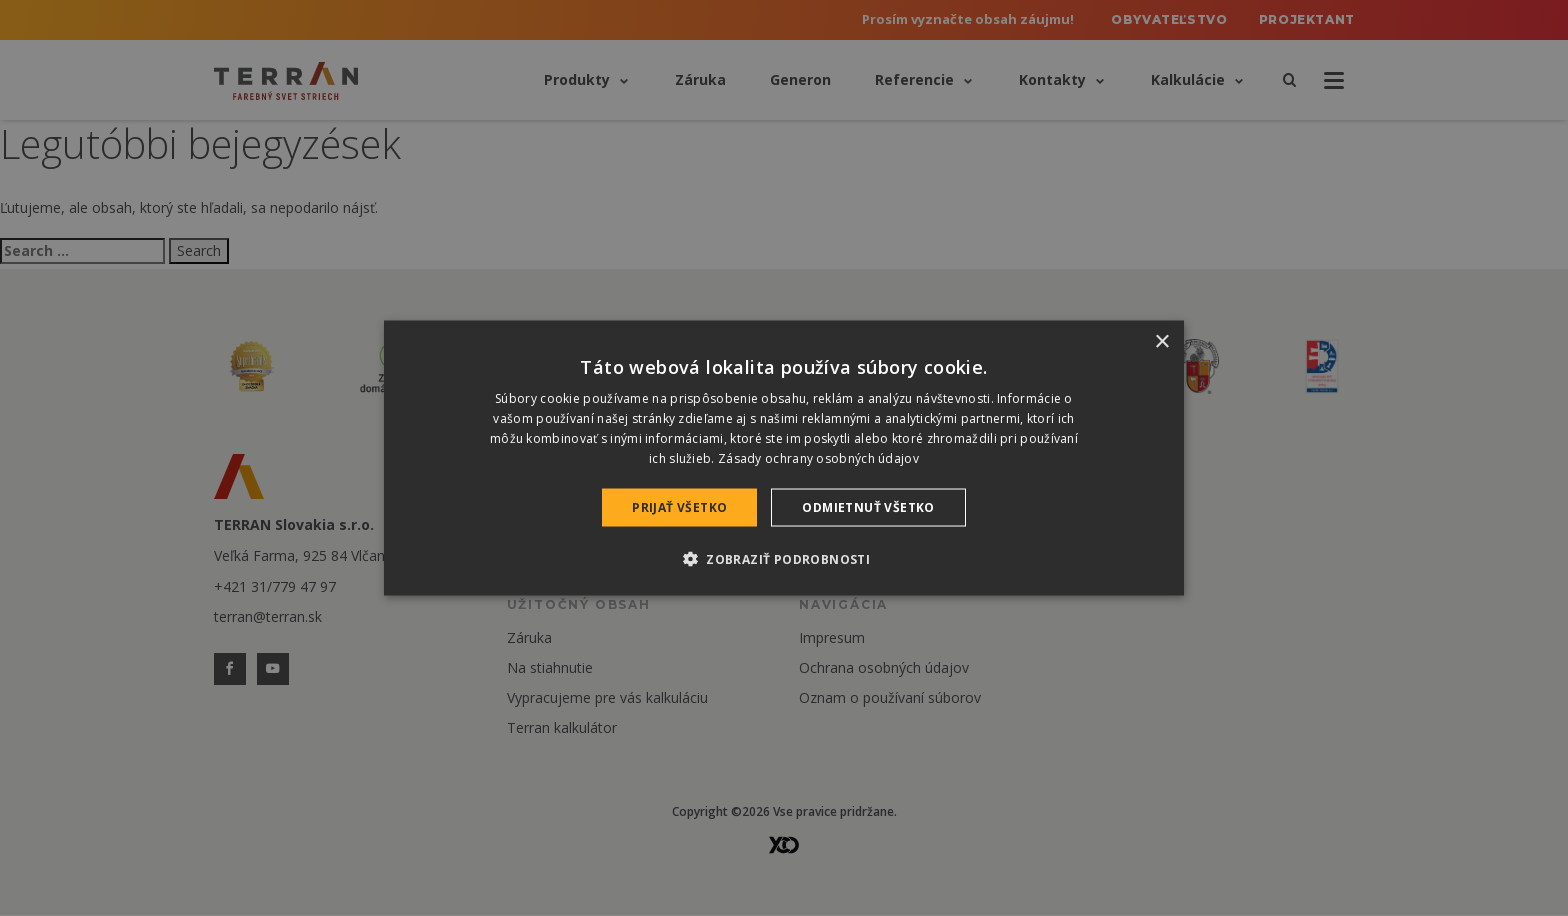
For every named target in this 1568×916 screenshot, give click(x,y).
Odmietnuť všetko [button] (868, 506)
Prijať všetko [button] (679, 506)
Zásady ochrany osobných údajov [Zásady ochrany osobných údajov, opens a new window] (818, 457)
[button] (784, 558)
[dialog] (784, 458)
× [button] (1161, 342)
